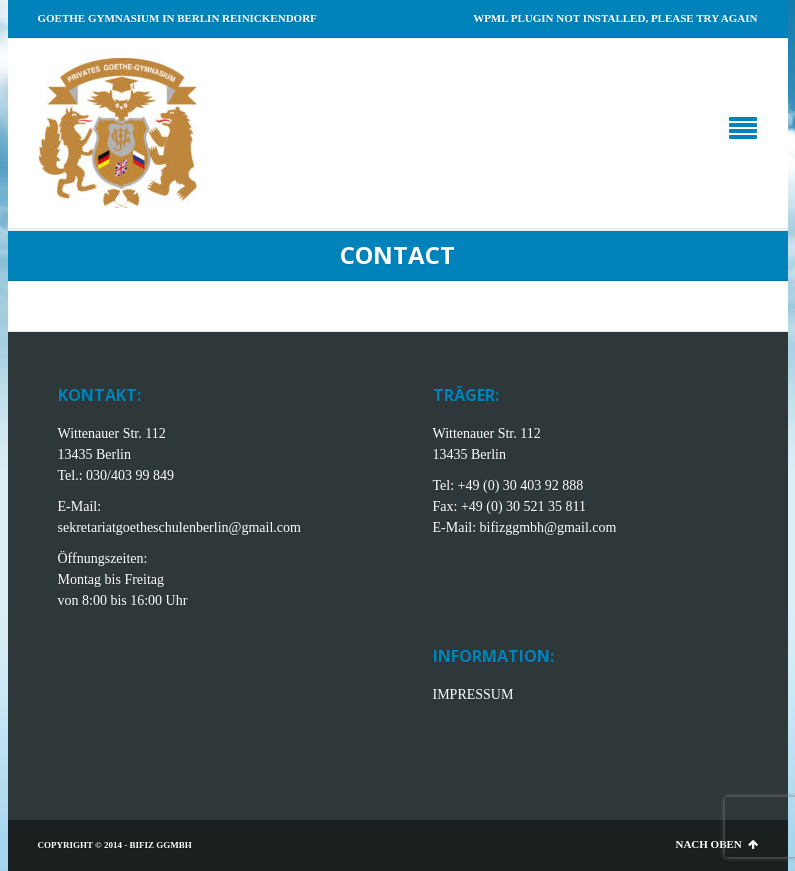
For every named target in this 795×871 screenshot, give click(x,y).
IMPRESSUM (473, 694)
